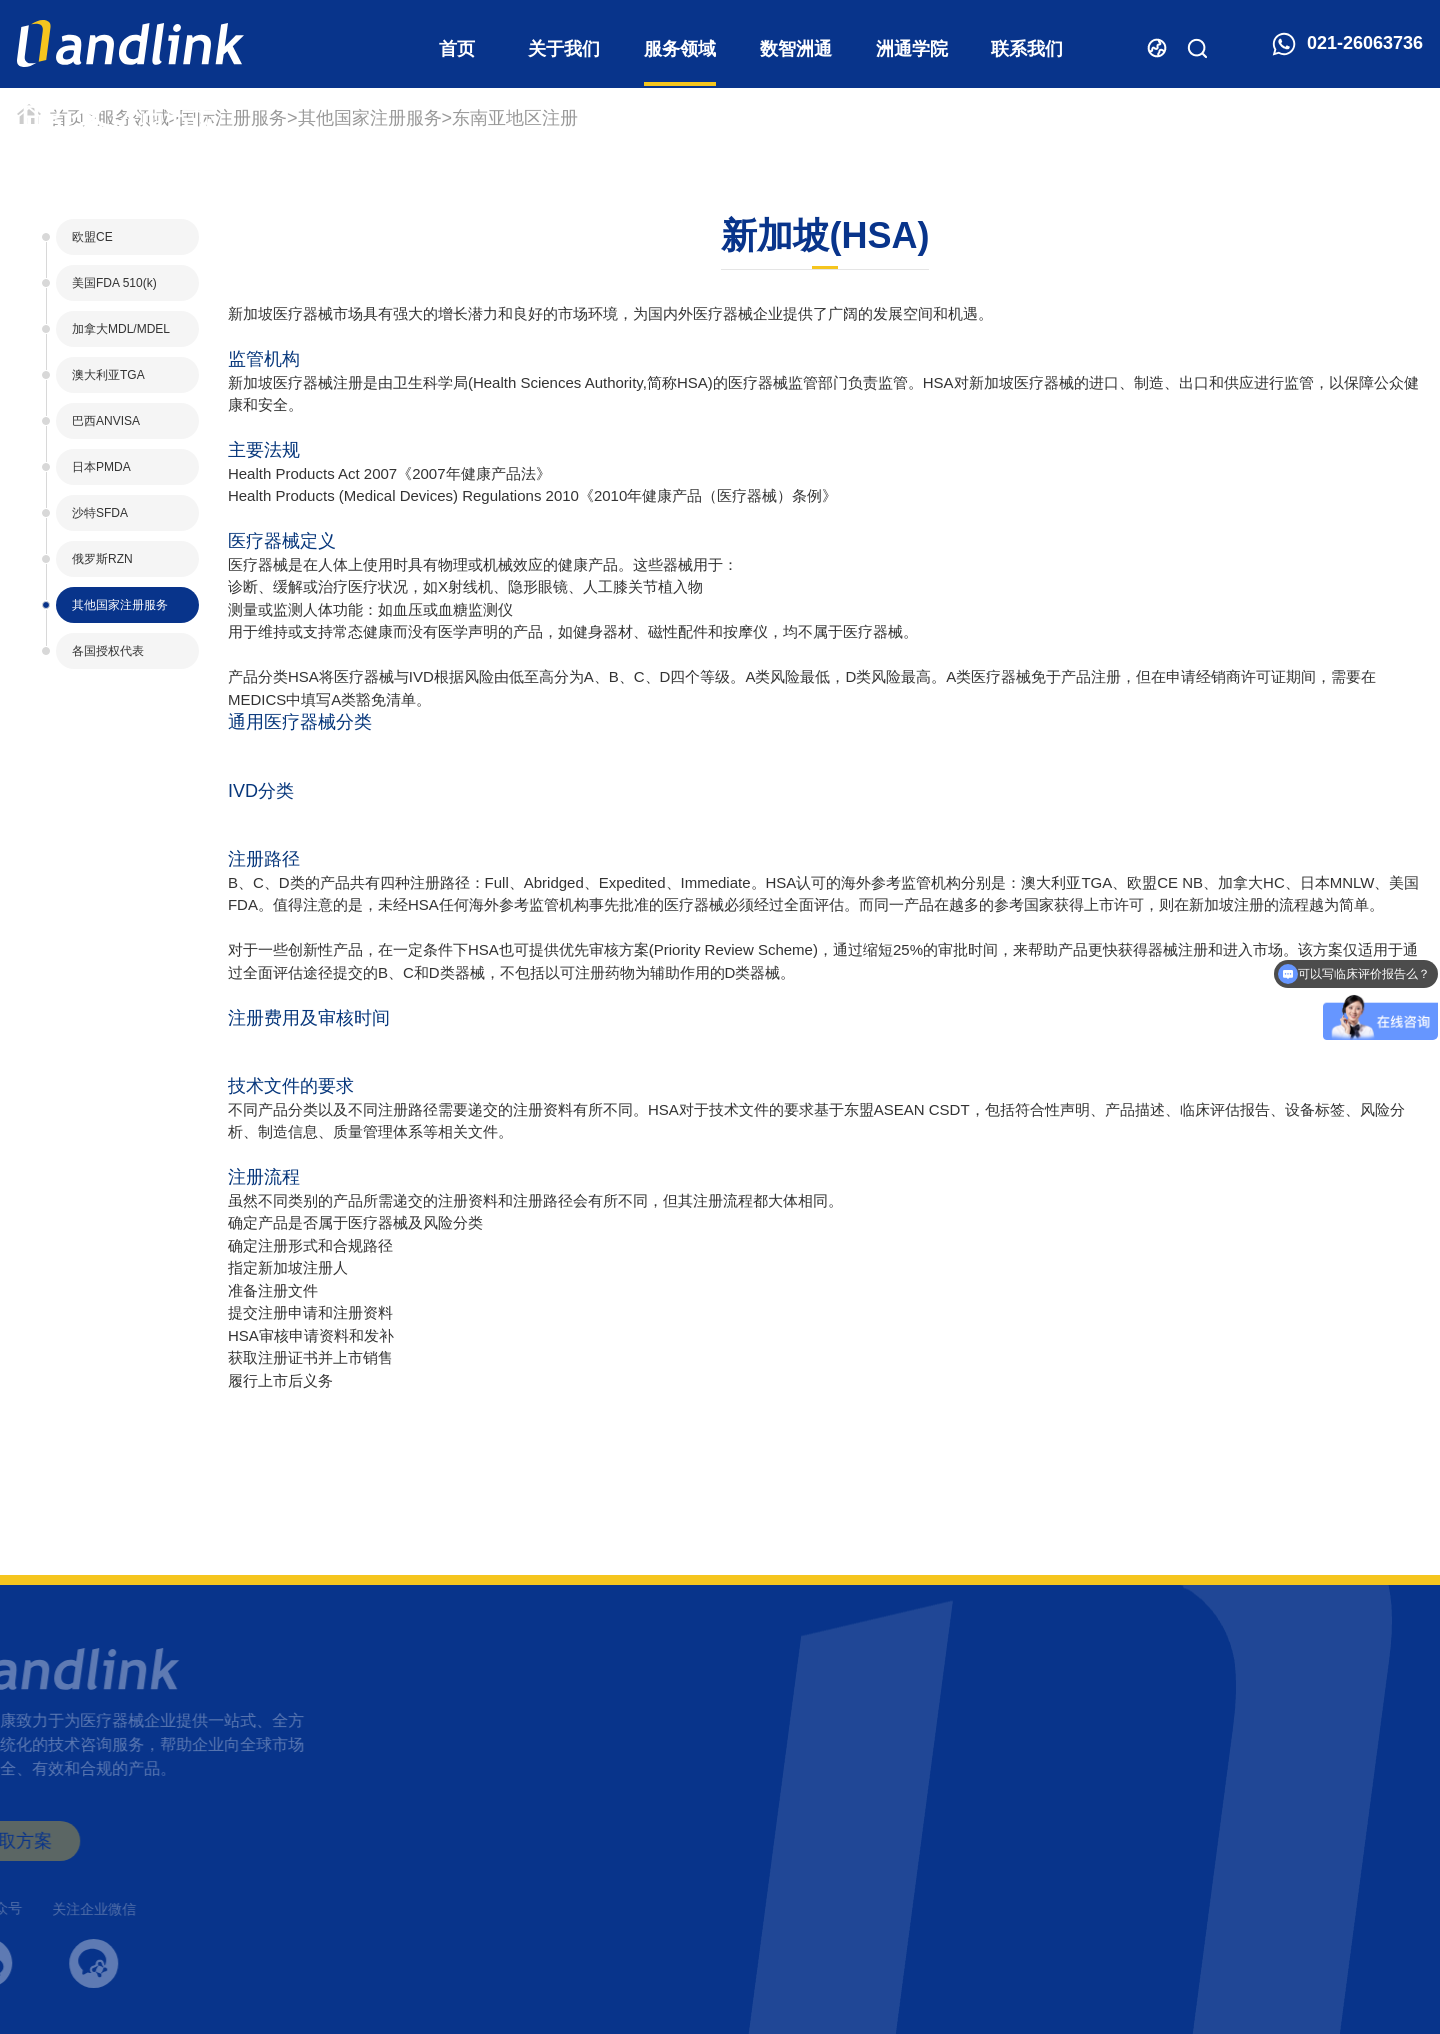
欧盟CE (92, 237)
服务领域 (680, 49)
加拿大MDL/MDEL (121, 329)
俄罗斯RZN (102, 559)
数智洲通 (796, 49)
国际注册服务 (233, 118)
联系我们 (1027, 49)
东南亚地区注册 (515, 118)
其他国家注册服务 (370, 118)
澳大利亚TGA (108, 375)
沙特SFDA (100, 513)
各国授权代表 (108, 651)
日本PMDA (101, 467)
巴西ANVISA (106, 421)
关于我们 (564, 49)
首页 (457, 49)
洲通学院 (912, 49)
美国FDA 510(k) (114, 283)
